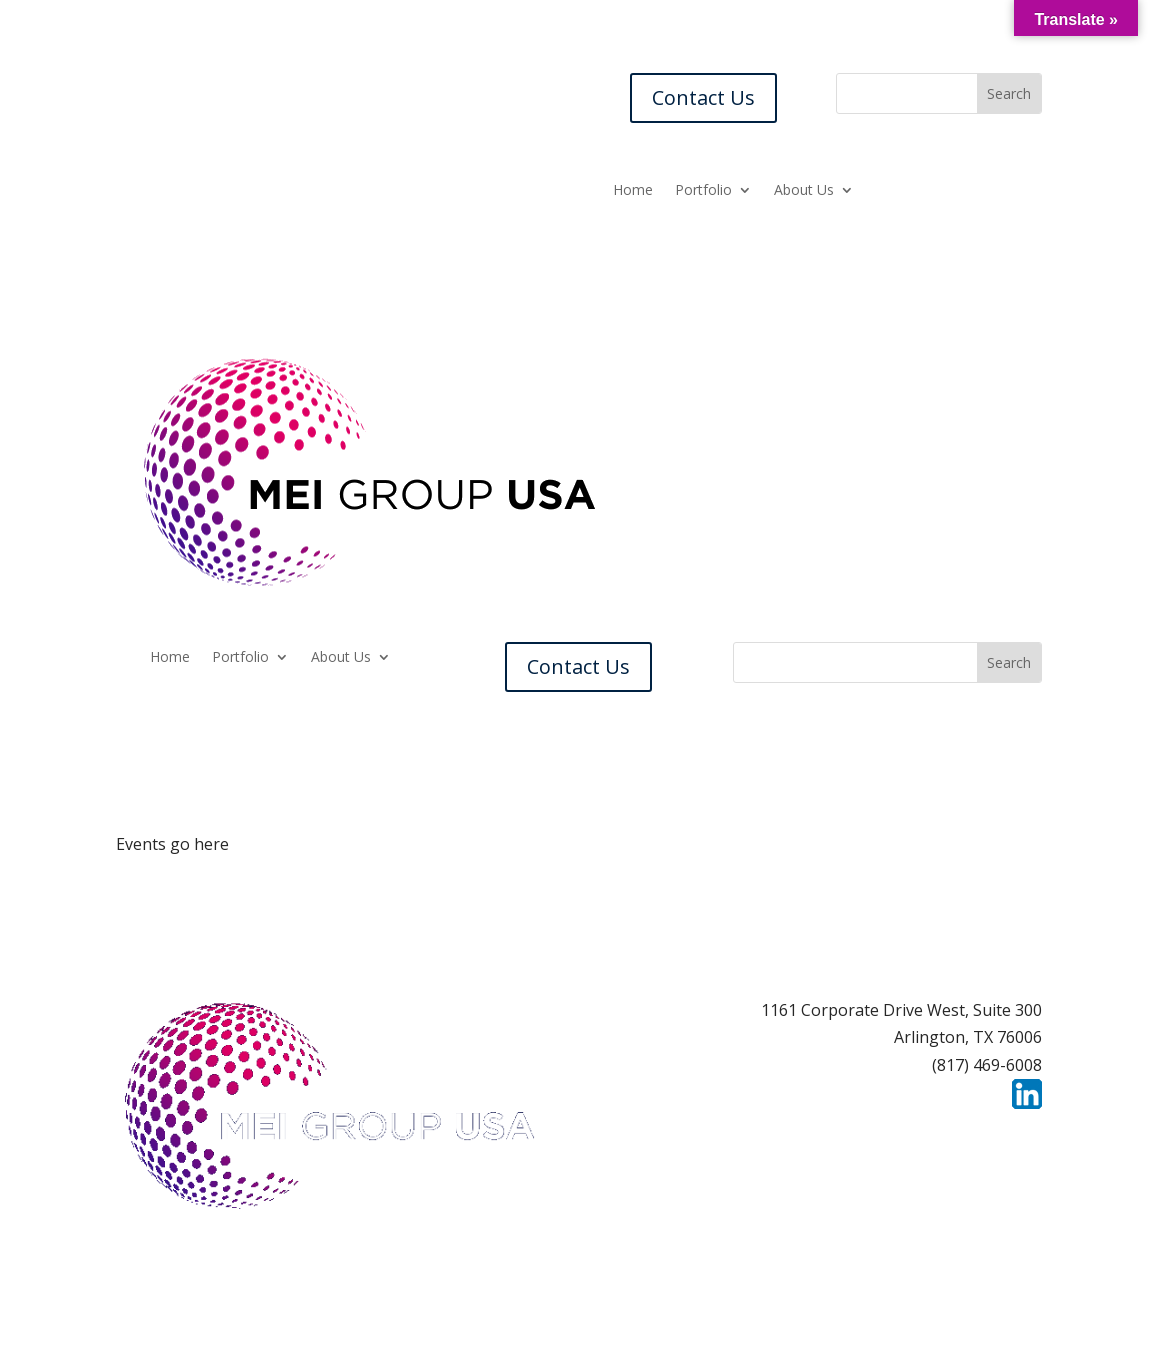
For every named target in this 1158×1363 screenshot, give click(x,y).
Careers (760, 1133)
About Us (804, 191)
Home (633, 191)
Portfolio (703, 191)
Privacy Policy (990, 1133)
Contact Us (703, 97)
